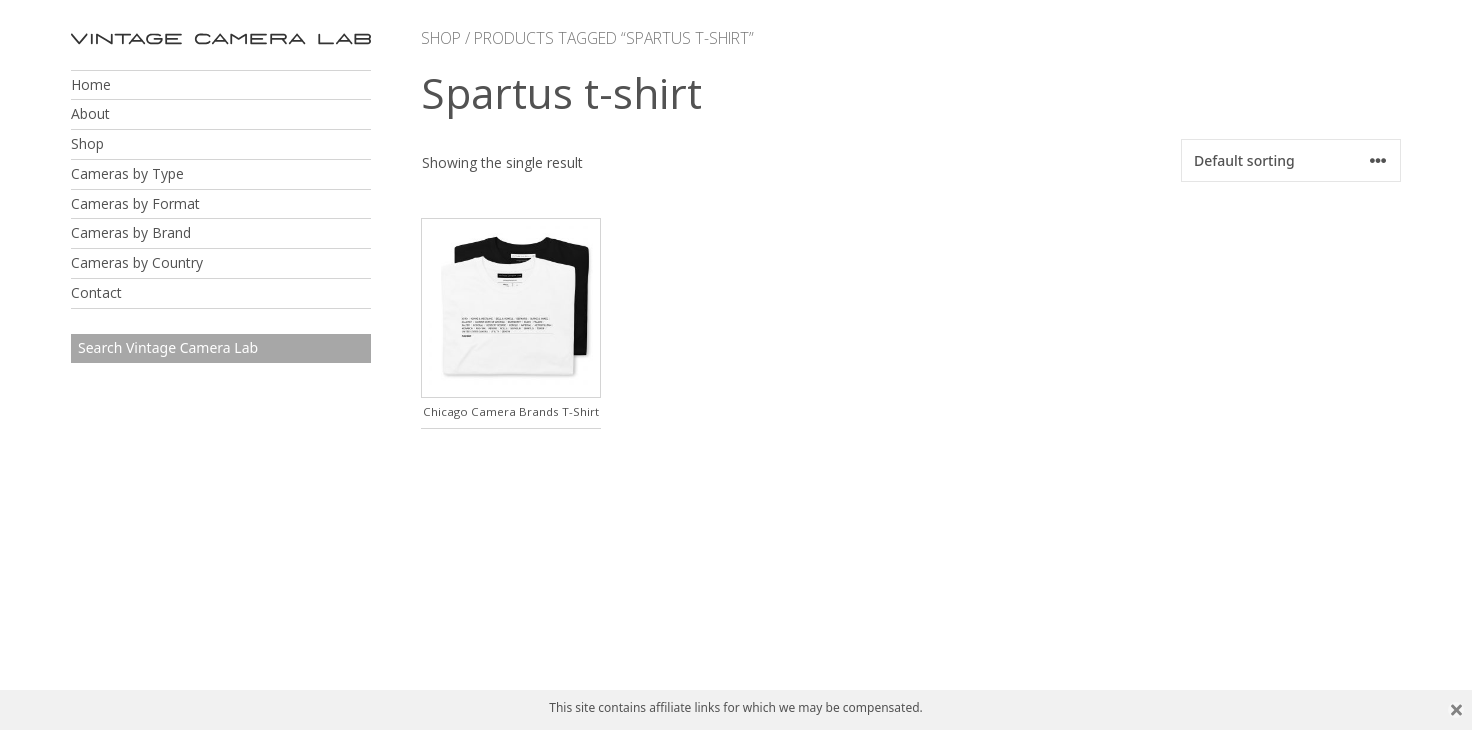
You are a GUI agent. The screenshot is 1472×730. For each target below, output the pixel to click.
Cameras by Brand (131, 232)
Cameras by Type (127, 173)
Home (91, 84)
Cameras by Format (135, 203)
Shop (87, 143)
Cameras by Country (137, 262)
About (90, 113)
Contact (96, 292)
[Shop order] (1291, 160)
